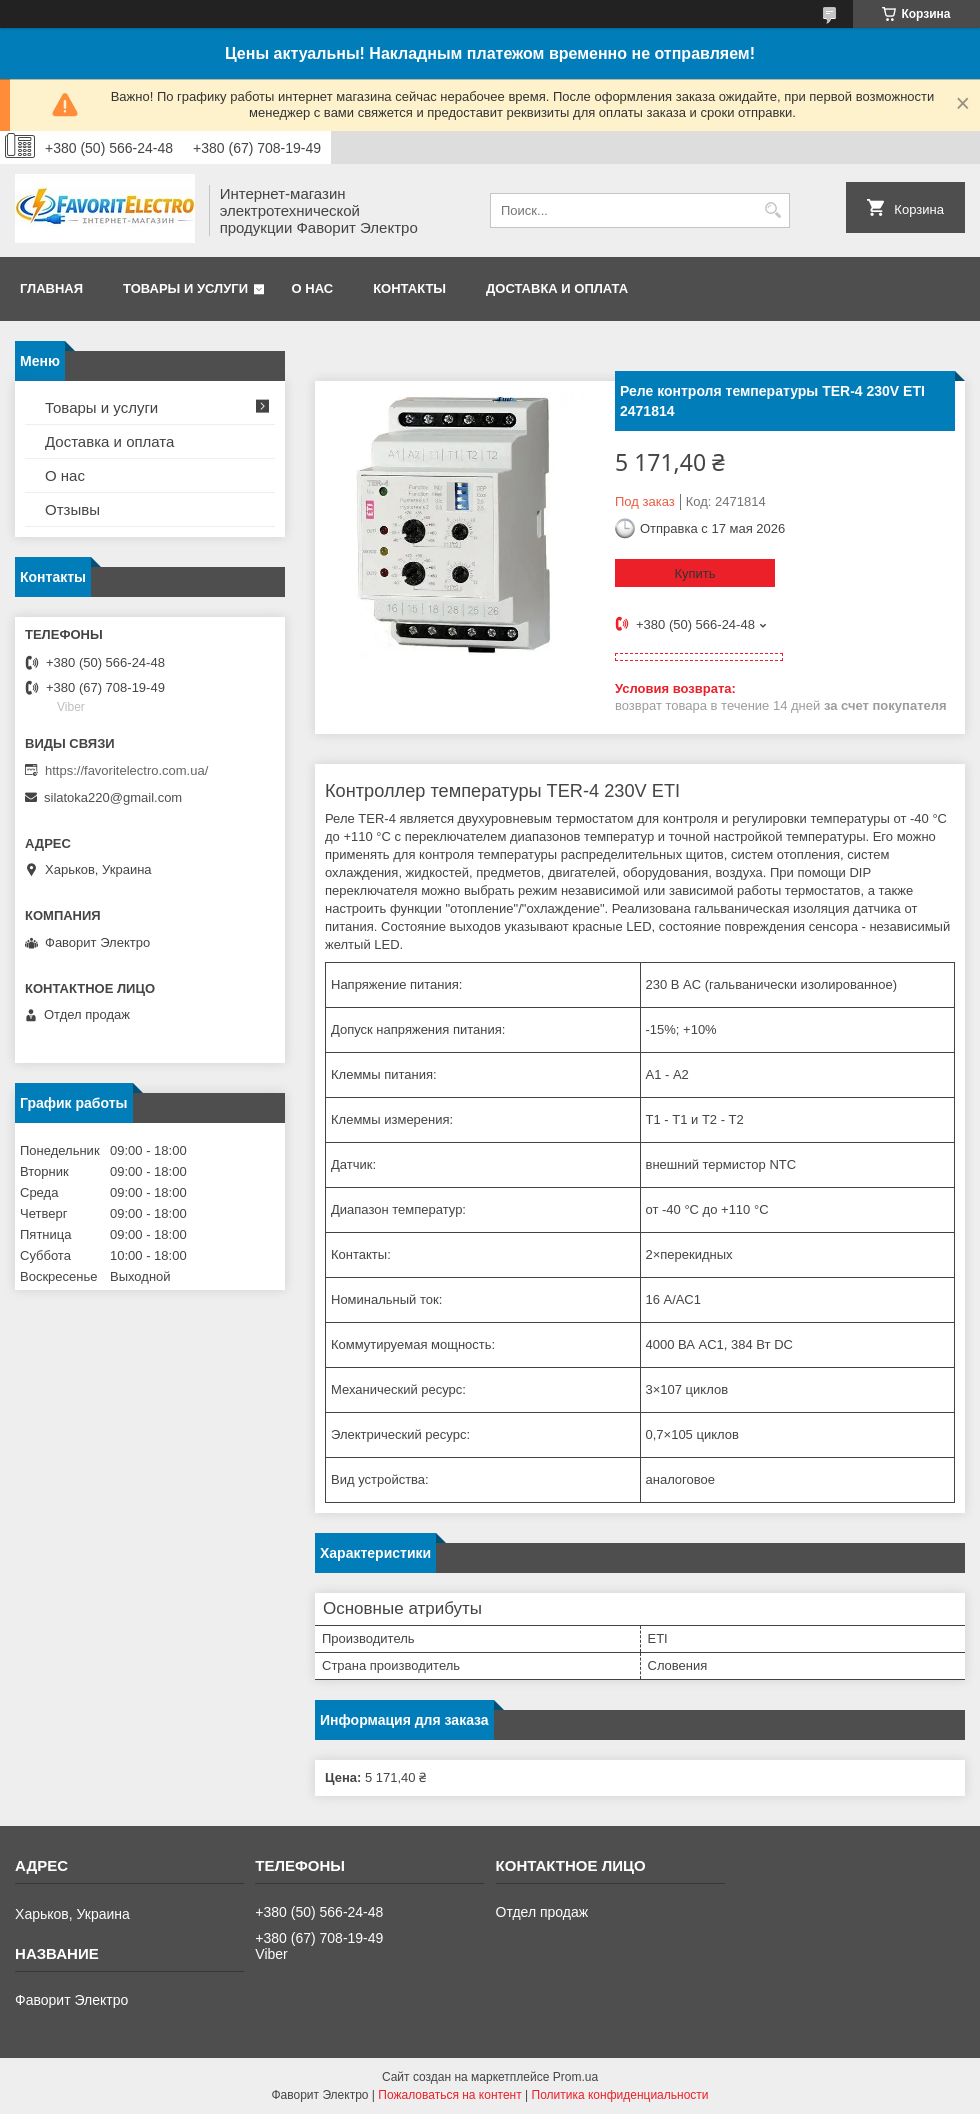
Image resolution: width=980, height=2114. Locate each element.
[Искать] (772, 210)
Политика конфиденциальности (620, 2095)
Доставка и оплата (557, 288)
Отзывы (72, 509)
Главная (51, 288)
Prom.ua (575, 2077)
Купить (694, 573)
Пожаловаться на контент (449, 2095)
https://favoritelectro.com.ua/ (126, 770)
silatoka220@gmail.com (113, 797)
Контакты (409, 288)
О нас (313, 288)
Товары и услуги (185, 288)
